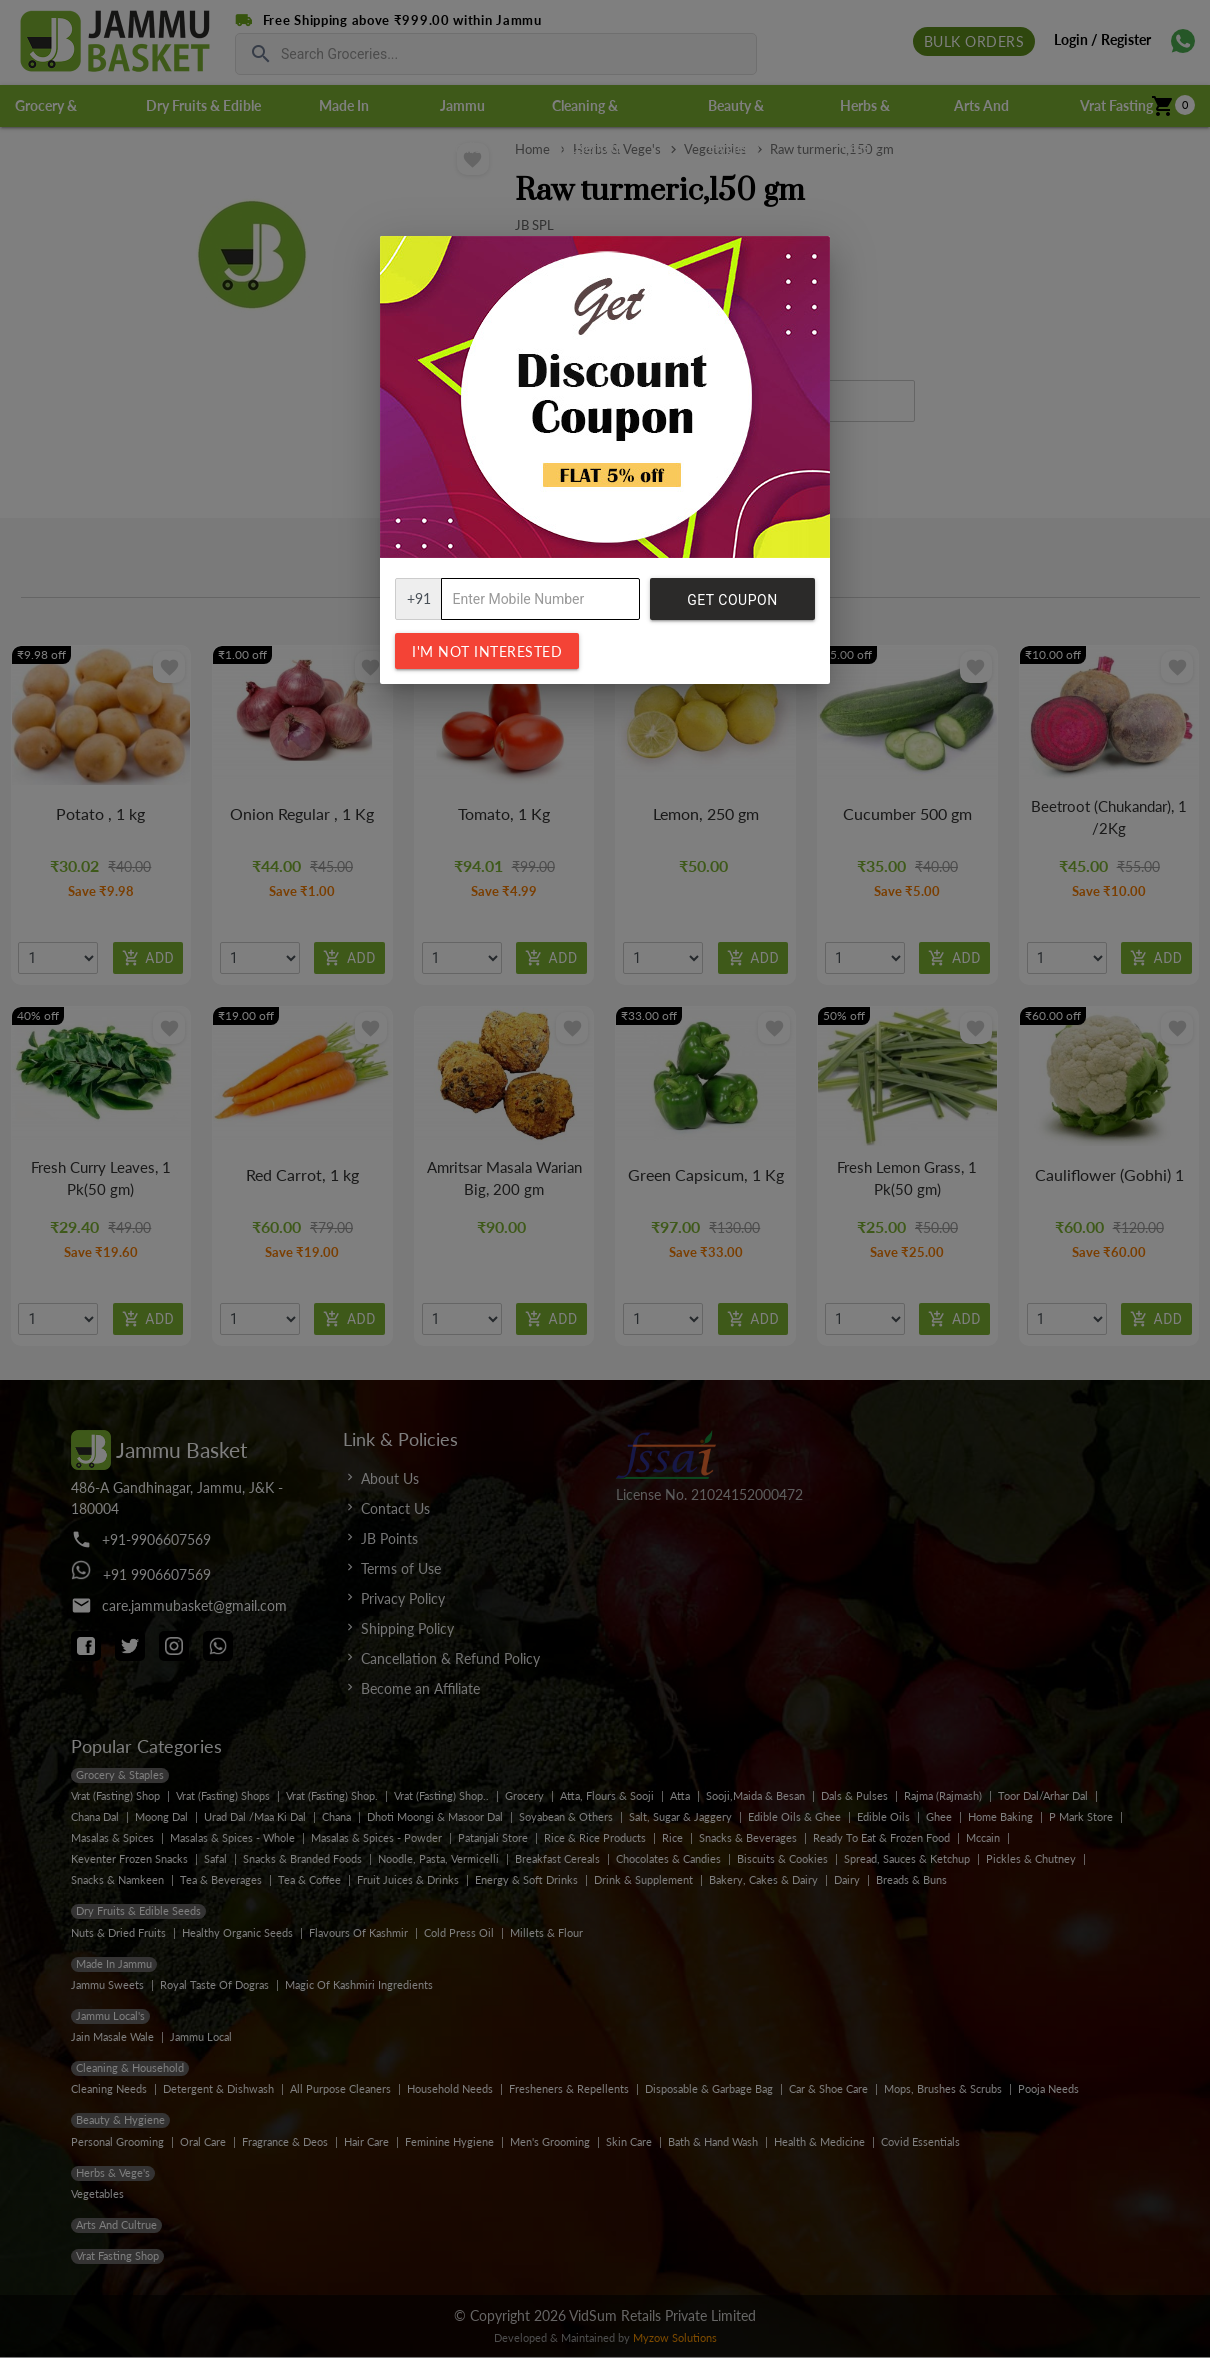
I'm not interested (487, 651)
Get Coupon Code (732, 606)
